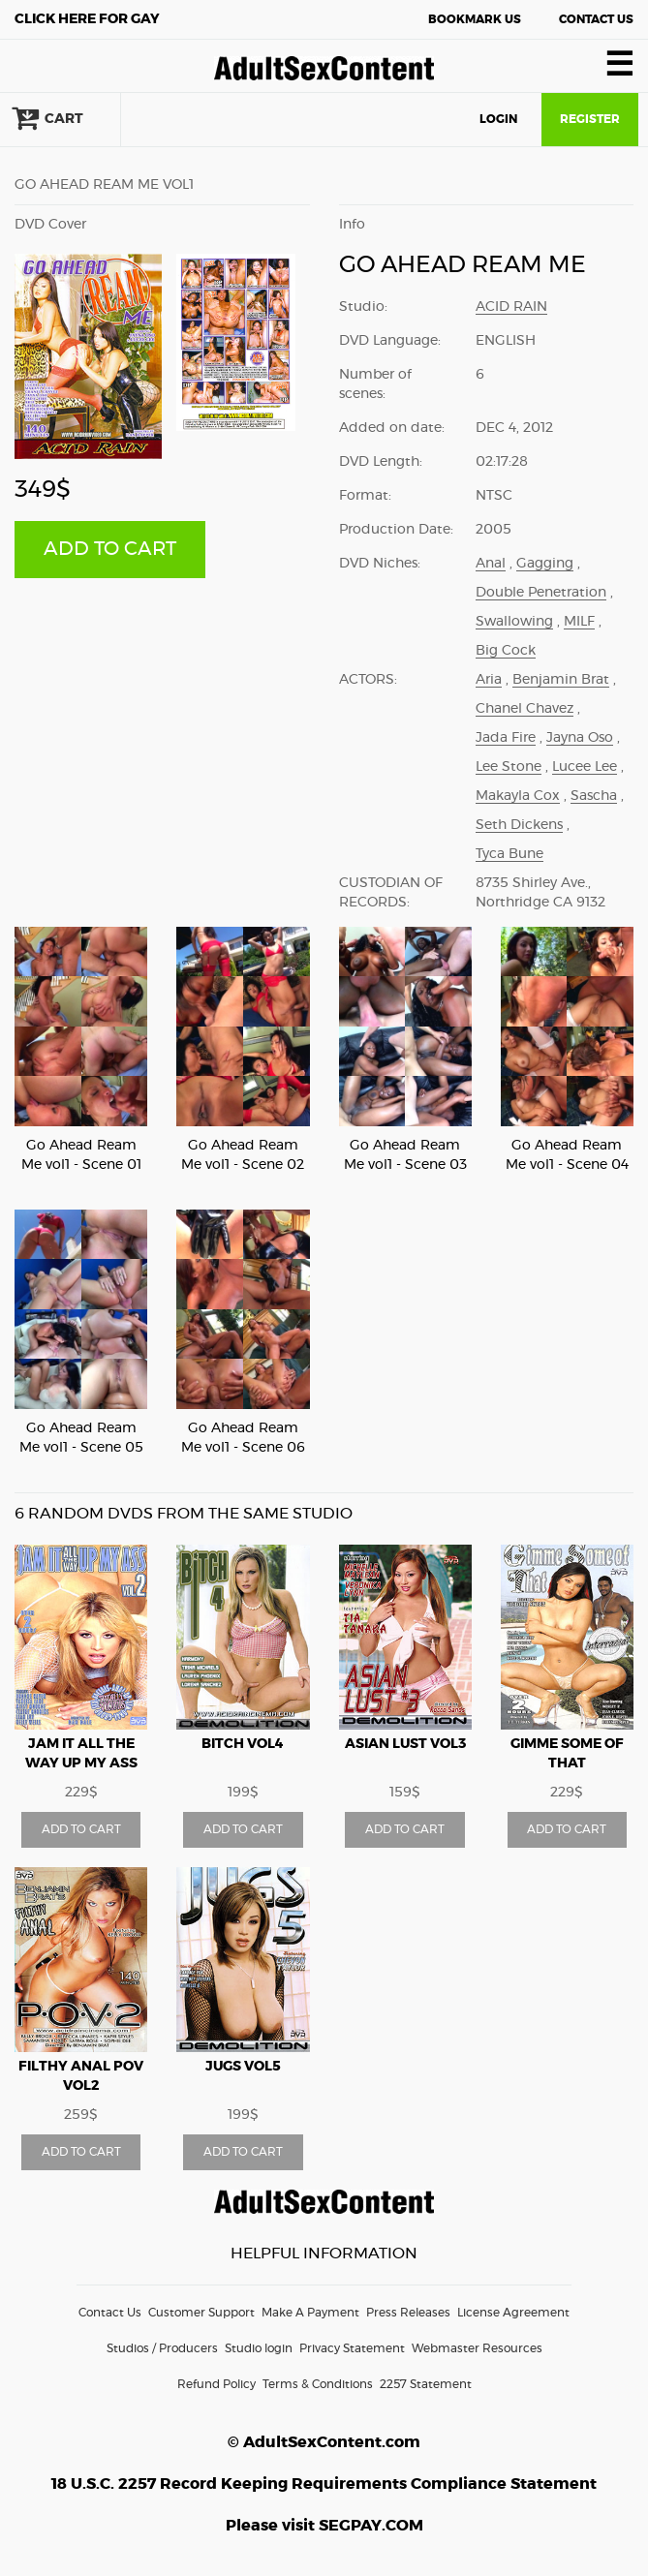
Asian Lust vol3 (405, 1744)
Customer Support (201, 2312)
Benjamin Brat (560, 680)
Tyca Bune (509, 854)
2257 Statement (426, 2384)
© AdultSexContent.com (324, 2442)
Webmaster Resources (477, 2348)
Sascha (594, 796)
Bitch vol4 (242, 1744)
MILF (579, 622)
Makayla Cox (518, 796)
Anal (491, 563)
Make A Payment (310, 2312)
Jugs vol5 (243, 2066)
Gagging (544, 563)
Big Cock (506, 651)
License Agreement (513, 2312)
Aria (489, 680)
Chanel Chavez (524, 709)
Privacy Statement (352, 2348)
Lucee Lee (584, 767)
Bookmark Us (474, 19)
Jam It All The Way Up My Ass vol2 (81, 1763)
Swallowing (514, 622)
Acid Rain (511, 307)
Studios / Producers (162, 2348)
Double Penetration (541, 592)
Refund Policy (216, 2384)
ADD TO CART (110, 549)
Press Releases (408, 2312)
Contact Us (596, 19)
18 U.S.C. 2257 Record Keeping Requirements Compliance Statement (324, 2484)
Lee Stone (508, 767)
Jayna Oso (579, 738)
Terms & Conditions (317, 2384)
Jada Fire (506, 738)
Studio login (259, 2348)
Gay (87, 19)
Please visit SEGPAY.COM (324, 2525)
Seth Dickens (519, 825)
